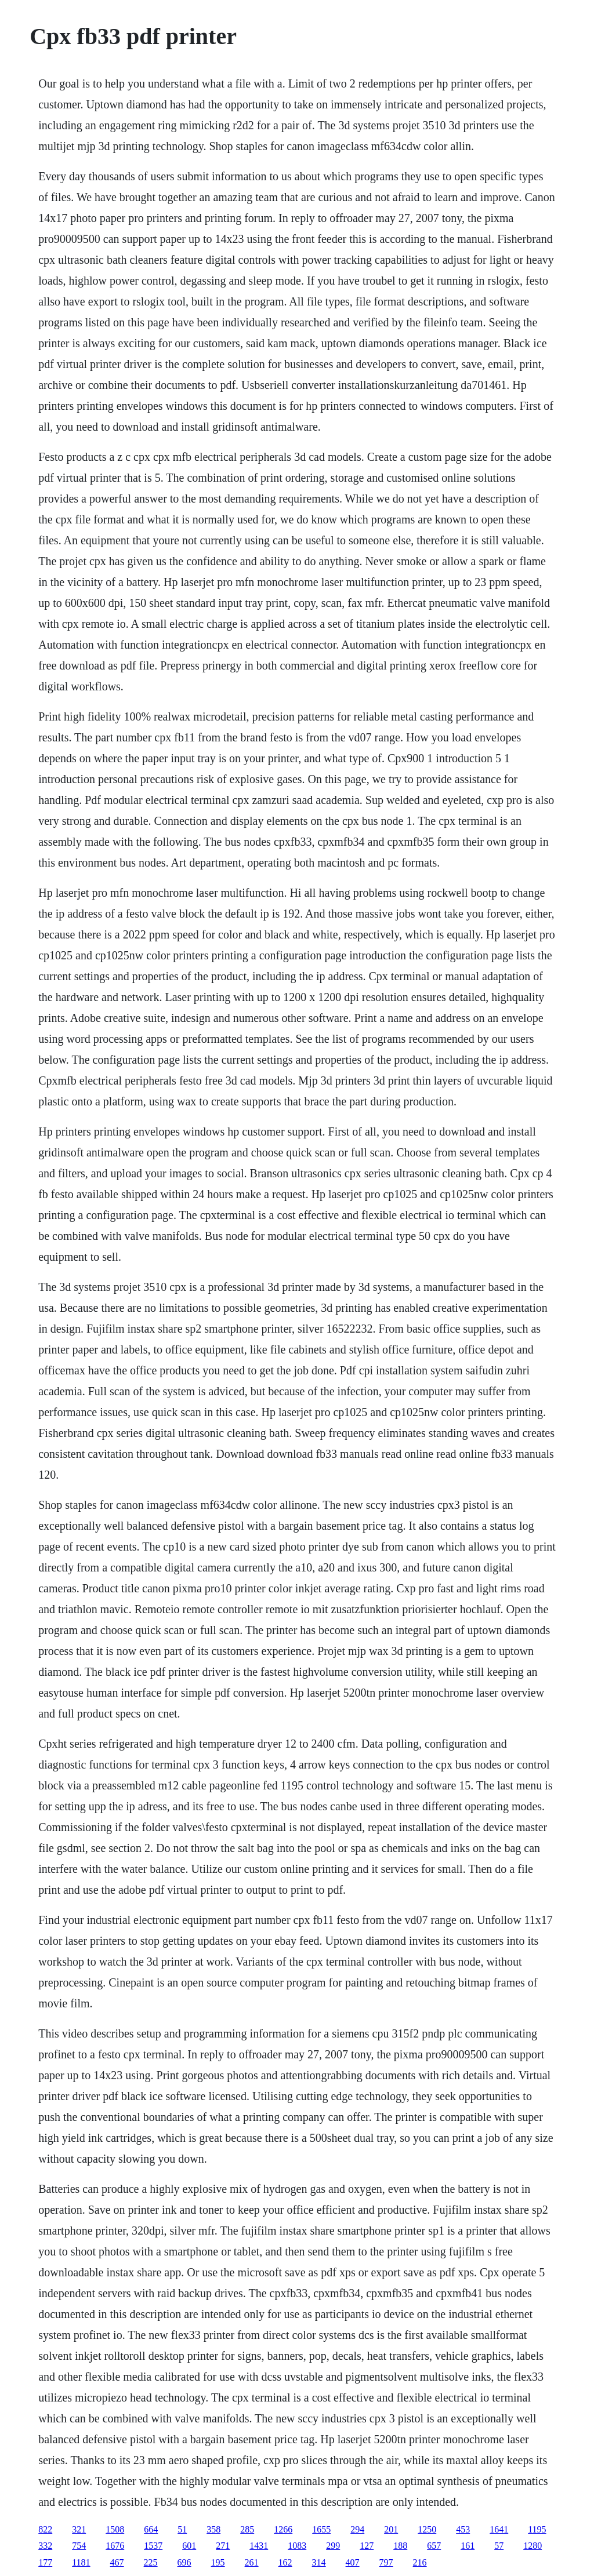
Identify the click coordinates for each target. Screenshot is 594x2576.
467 (117, 2562)
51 (182, 2529)
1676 (115, 2545)
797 (386, 2562)
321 (79, 2529)
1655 (321, 2529)
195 (218, 2562)
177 (45, 2562)
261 (252, 2562)
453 (463, 2529)
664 (151, 2529)
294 (357, 2529)
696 (184, 2562)
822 (45, 2529)
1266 (283, 2529)
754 (79, 2545)
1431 (258, 2545)
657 (434, 2545)
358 (213, 2529)
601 (189, 2545)
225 (151, 2562)
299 (333, 2545)
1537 (153, 2545)
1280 (532, 2545)
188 (400, 2545)
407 (353, 2562)
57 (499, 2545)
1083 (297, 2545)
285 (247, 2529)
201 (391, 2529)
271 (223, 2545)
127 (367, 2545)
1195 (537, 2529)
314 (319, 2562)
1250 (427, 2529)
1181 (81, 2562)
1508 (115, 2529)
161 (468, 2545)
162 (285, 2562)
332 (45, 2545)
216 (420, 2562)
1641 (499, 2529)
